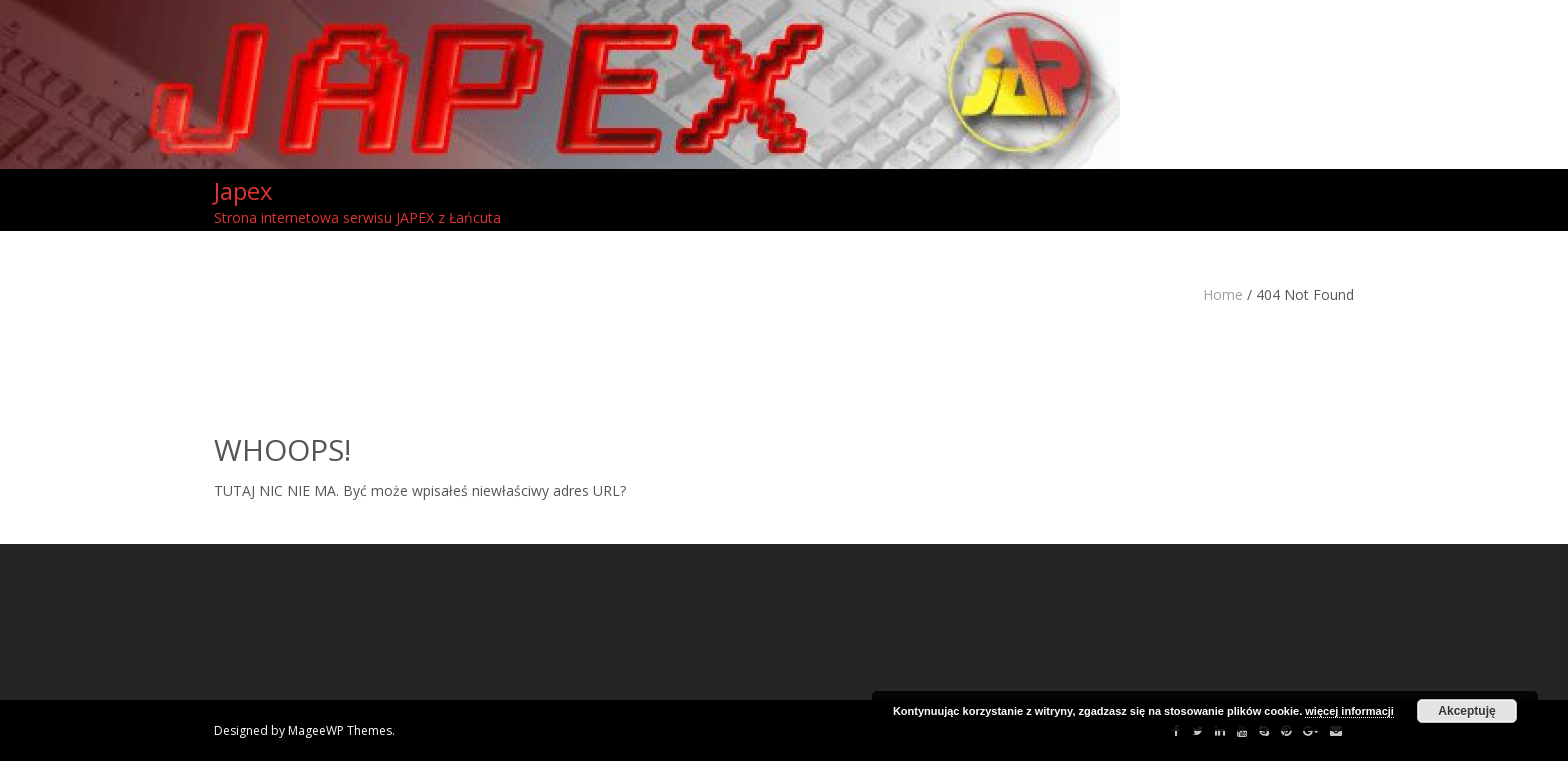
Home (1223, 294)
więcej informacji (1349, 711)
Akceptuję (1466, 711)
